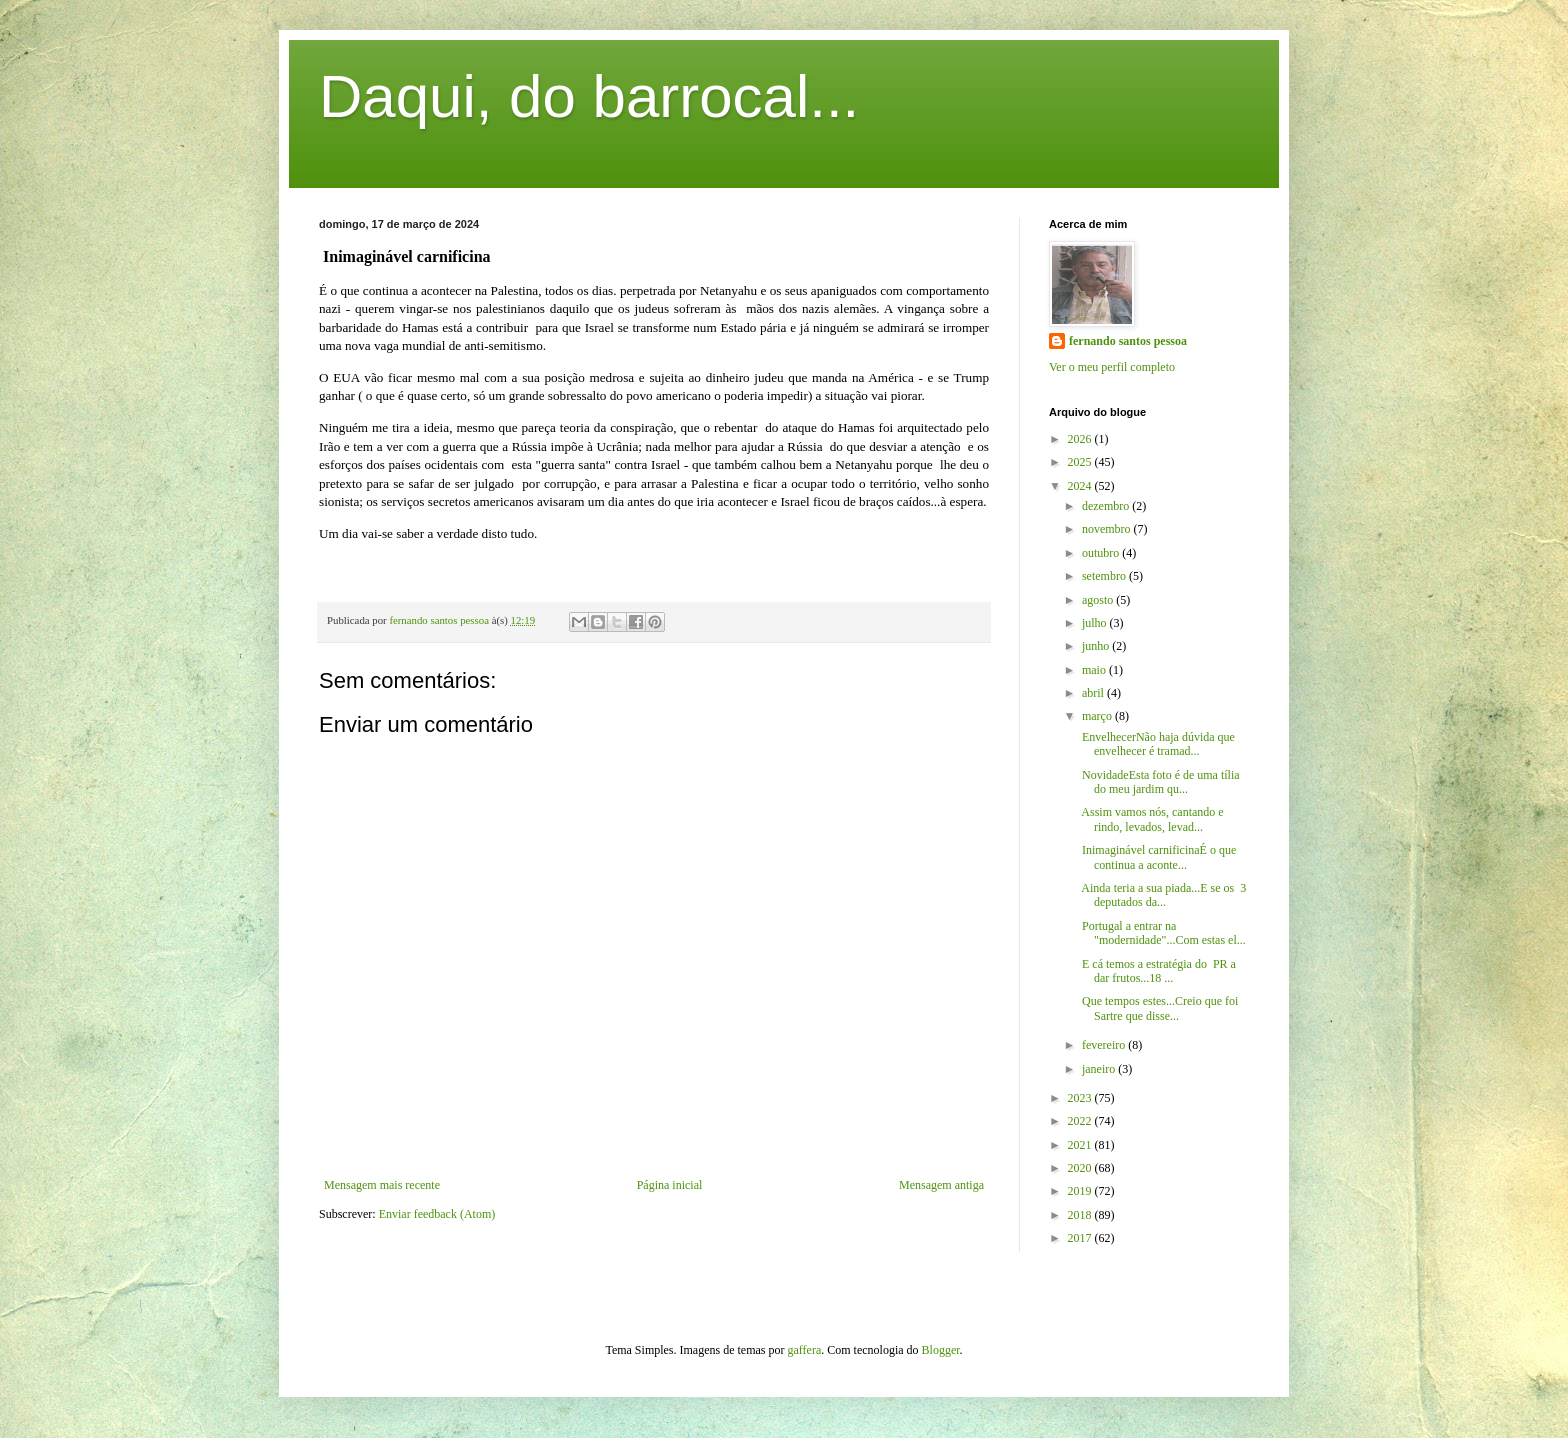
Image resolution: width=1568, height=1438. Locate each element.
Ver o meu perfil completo (1112, 367)
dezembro (1107, 506)
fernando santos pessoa (1128, 341)
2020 (1081, 1168)
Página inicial (670, 1185)
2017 (1081, 1238)
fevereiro (1105, 1045)
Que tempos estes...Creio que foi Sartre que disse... (1158, 1008)
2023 (1081, 1098)
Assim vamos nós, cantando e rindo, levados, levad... (1151, 819)
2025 (1081, 462)
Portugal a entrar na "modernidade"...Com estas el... (1162, 933)
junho (1097, 646)
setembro (1105, 576)
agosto (1099, 600)
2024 (1081, 486)
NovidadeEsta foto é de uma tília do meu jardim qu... (1159, 782)
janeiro (1100, 1069)
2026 (1081, 439)
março (1098, 716)
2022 (1081, 1121)
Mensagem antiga (941, 1185)
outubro (1102, 553)
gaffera (805, 1350)
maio (1095, 670)
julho (1096, 623)
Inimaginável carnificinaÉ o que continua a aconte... (1157, 857)
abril (1094, 693)
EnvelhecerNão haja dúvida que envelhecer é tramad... (1157, 744)
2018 (1081, 1215)
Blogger (941, 1350)
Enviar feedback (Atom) (437, 1214)
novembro (1108, 529)
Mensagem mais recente (382, 1185)
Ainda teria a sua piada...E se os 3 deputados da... (1162, 895)
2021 (1081, 1145)
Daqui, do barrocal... (589, 96)
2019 (1081, 1191)
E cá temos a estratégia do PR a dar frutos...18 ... (1157, 971)
